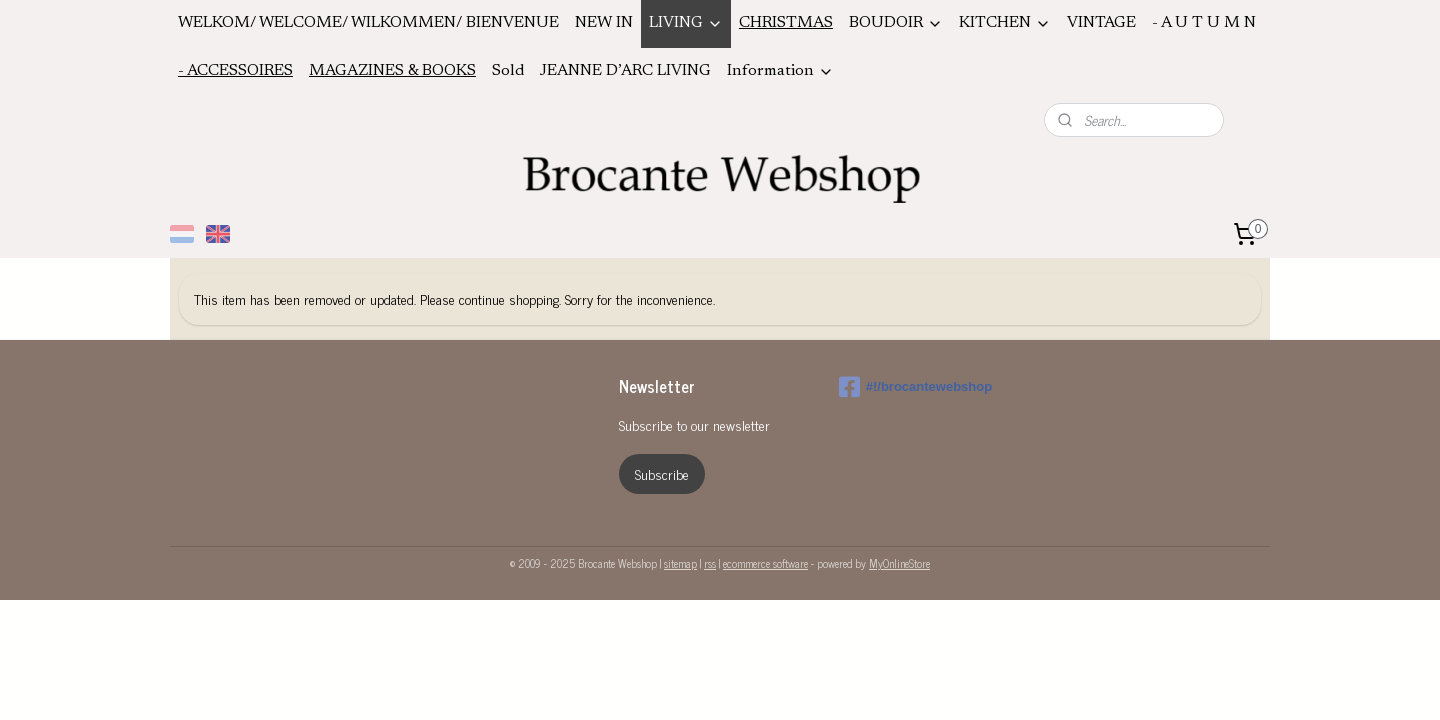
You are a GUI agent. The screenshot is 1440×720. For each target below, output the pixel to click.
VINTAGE (1101, 23)
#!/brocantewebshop (915, 387)
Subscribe (662, 473)
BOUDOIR (896, 23)
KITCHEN (1005, 23)
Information (780, 71)
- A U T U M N (1204, 23)
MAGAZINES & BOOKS (392, 71)
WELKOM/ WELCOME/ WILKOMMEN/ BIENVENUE (368, 23)
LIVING (686, 23)
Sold (508, 71)
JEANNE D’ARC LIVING (625, 71)
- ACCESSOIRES (235, 71)
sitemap (680, 563)
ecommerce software (765, 563)
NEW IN (604, 23)
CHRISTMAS (786, 23)
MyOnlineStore (899, 563)
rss (710, 563)
